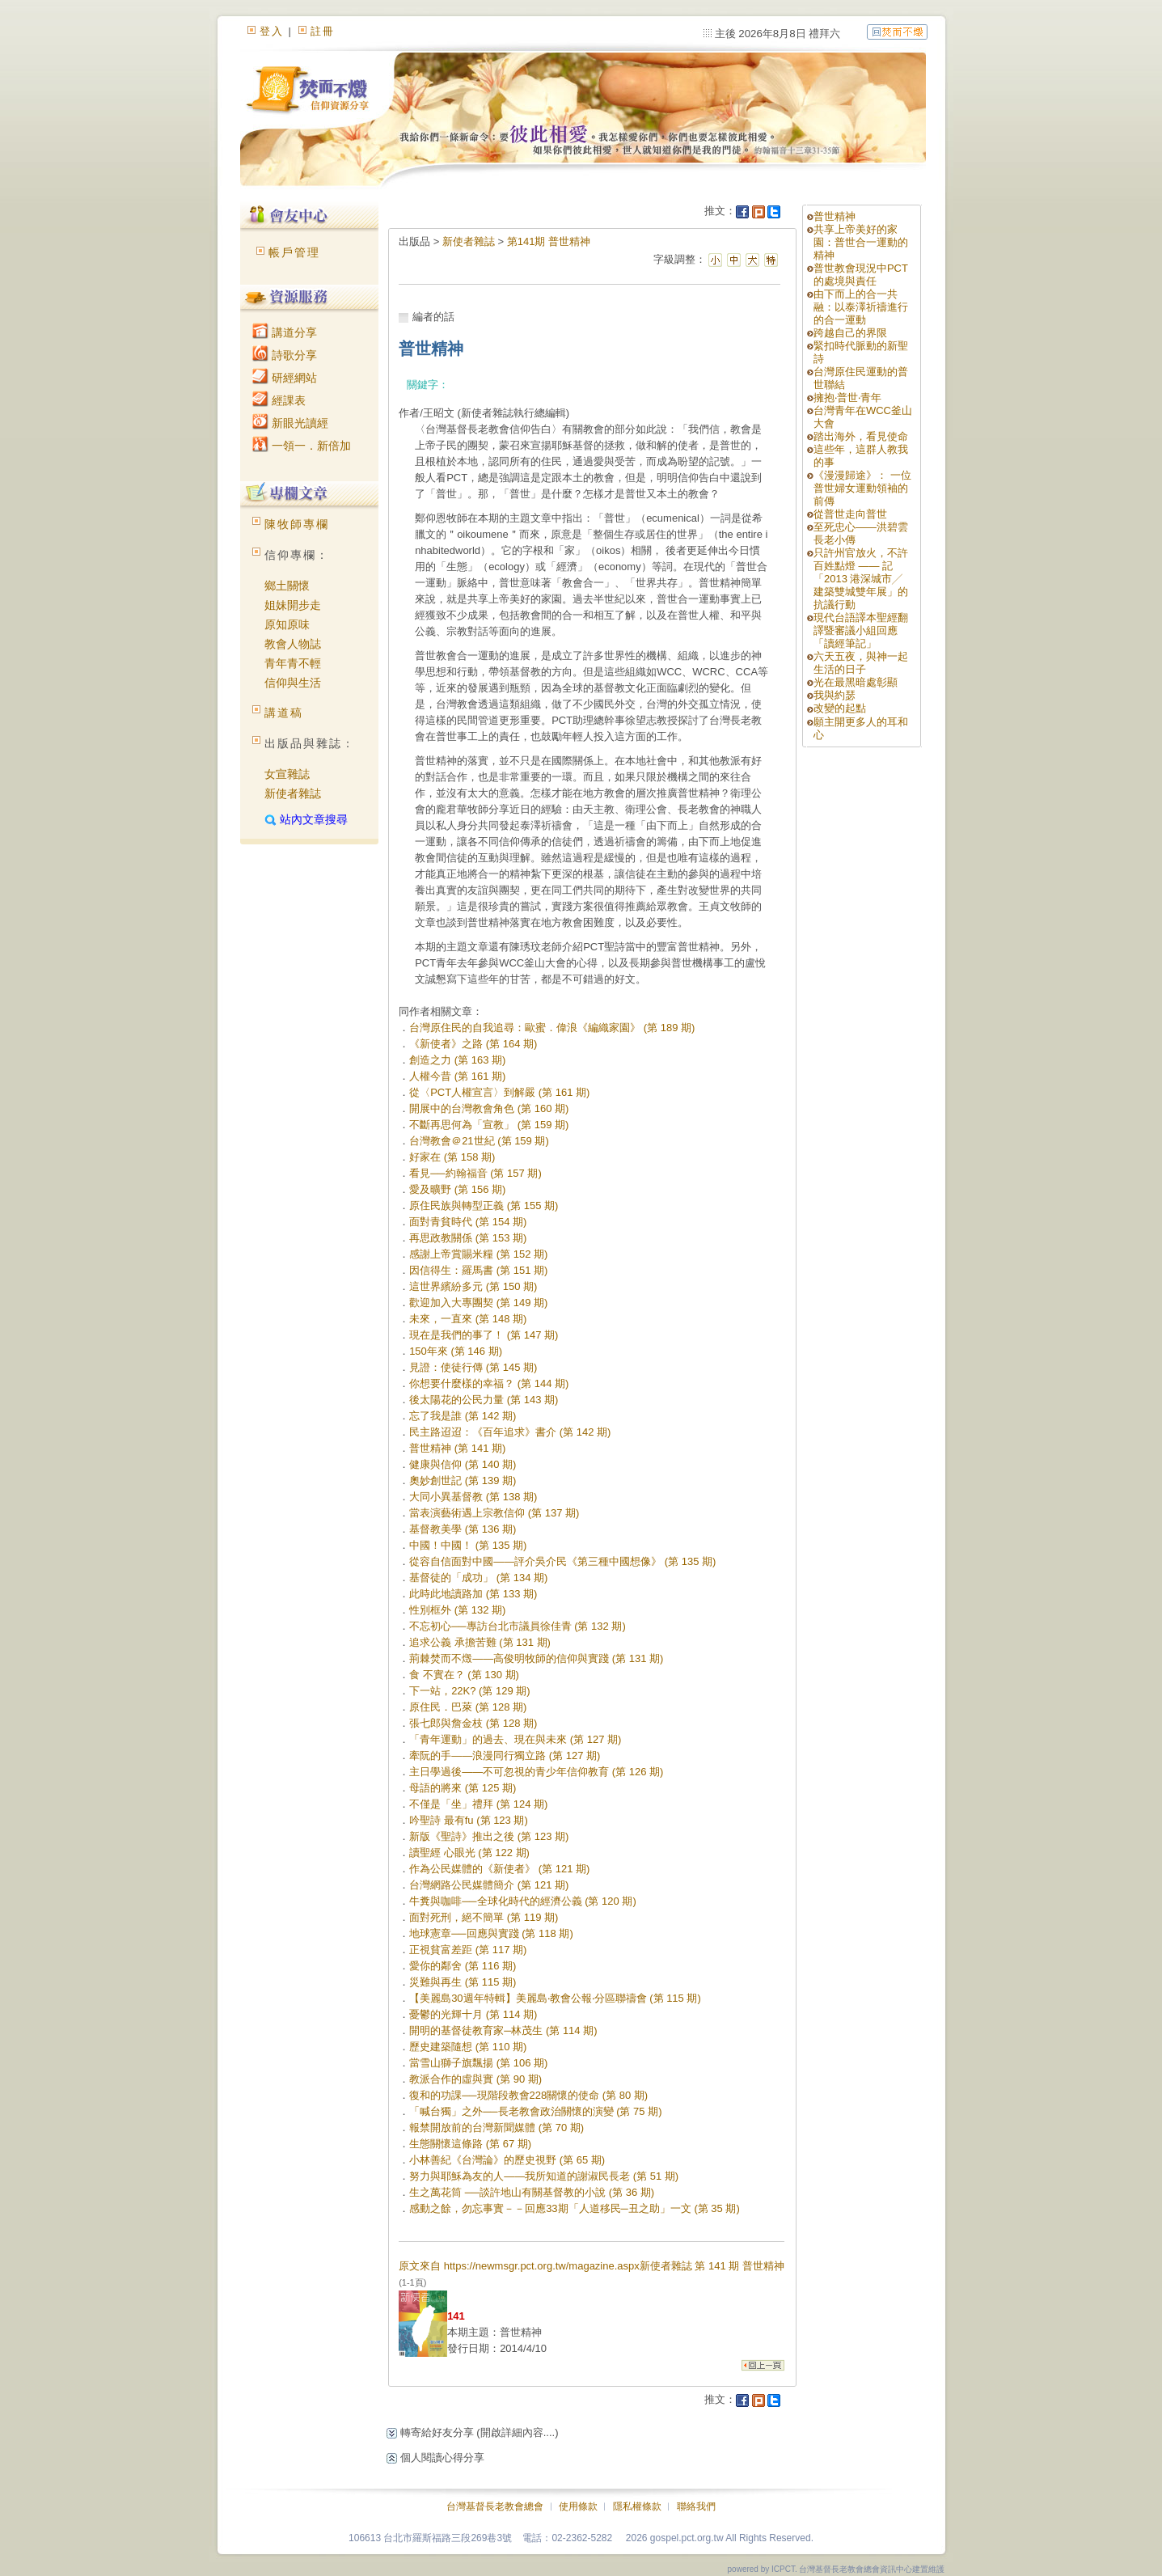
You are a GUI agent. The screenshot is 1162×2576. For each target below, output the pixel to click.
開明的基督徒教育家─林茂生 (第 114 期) (503, 2030)
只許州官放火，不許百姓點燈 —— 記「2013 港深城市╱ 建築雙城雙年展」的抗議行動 (860, 579)
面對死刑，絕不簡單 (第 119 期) (483, 1917)
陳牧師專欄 (296, 524)
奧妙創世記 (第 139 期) (462, 1480)
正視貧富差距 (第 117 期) (467, 1950)
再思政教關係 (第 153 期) (467, 1238)
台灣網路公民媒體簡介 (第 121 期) (488, 1885)
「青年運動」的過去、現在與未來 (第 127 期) (515, 1739)
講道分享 (284, 332)
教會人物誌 (292, 643)
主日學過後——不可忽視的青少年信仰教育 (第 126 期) (536, 1772)
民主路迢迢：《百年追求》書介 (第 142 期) (510, 1432)
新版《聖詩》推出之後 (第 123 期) (488, 1836)
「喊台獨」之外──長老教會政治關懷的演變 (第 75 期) (535, 2111)
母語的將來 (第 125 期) (462, 1788)
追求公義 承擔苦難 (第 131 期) (480, 1642)
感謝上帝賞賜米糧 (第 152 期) (478, 1254)
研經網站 (284, 377)
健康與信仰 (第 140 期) (462, 1464)
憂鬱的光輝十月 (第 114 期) (473, 2014)
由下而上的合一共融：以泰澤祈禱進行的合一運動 (860, 307)
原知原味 (287, 624)
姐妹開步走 (292, 605)
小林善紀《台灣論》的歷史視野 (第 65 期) (507, 2160)
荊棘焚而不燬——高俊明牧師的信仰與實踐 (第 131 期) (536, 1658)
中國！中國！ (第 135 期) (467, 1545)
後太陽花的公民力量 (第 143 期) (483, 1400)
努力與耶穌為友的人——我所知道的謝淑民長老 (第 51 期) (543, 2176)
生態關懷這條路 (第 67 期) (470, 2144)
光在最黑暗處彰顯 (855, 682)
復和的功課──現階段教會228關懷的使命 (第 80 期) (528, 2095)
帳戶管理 (294, 252)
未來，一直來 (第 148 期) (467, 1319)
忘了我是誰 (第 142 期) (462, 1416)
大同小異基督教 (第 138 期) (473, 1497)
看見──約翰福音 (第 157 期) (475, 1173)
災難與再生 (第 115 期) (462, 1982)
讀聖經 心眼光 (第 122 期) (469, 1852)
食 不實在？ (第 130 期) (464, 1675)
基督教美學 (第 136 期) (462, 1529)
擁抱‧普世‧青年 (847, 397)
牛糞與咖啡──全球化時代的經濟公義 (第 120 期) (522, 1901)
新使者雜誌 (292, 793)
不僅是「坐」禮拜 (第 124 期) (478, 1804)
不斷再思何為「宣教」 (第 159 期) (488, 1125)
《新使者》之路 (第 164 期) (473, 1044)
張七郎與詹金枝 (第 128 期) (473, 1723)
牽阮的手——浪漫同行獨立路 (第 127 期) (504, 1755)
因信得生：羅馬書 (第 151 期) (478, 1270)
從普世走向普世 (850, 514)
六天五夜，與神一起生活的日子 (860, 662)
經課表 (279, 400)
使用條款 (578, 2506)
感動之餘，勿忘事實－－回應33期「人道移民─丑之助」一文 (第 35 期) (574, 2208)
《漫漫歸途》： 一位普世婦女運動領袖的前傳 (862, 488)
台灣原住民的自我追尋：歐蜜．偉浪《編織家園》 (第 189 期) (552, 1028)
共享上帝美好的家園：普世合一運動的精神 (860, 242)
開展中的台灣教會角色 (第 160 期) (488, 1108)
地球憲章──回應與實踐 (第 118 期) (491, 1933)
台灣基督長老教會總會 (494, 2506)
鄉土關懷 (287, 585)
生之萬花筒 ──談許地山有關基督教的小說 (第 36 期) (531, 2192)
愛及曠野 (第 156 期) (457, 1189)
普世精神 (834, 216)
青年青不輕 (292, 663)
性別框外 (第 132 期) (457, 1610)
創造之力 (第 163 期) (457, 1060)
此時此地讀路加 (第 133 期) (473, 1594)
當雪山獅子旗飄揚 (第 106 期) (478, 2063)
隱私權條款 (637, 2506)
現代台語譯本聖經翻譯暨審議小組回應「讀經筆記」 (860, 630)
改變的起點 (839, 708)
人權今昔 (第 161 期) (457, 1076)
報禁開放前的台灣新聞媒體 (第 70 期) (496, 2127)
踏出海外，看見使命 (860, 436)
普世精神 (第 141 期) (457, 1448)
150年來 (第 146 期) (455, 1351)
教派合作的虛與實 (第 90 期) (475, 2079)
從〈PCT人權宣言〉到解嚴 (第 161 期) (499, 1092)
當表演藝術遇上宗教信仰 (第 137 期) (494, 1513)
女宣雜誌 (287, 774)
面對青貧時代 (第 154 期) (467, 1222)
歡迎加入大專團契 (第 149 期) (478, 1302)
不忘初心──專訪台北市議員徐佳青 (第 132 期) (517, 1626)
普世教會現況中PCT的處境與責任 (860, 274)
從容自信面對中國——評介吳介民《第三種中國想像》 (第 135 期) (562, 1561)
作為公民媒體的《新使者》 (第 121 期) (499, 1869)
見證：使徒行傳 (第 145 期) (473, 1367)
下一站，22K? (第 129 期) (469, 1691)
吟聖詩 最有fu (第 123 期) (468, 1820)
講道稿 (283, 712)
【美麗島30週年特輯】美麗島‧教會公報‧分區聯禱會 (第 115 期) (555, 1998)
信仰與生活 (292, 682)
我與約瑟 (834, 695)
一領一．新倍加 (301, 445)
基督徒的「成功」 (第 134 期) (478, 1577)
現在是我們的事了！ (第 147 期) (483, 1335)
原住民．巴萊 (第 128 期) (467, 1707)
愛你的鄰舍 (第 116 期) (462, 1966)
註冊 (323, 31)
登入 (272, 31)
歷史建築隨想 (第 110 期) (467, 2047)
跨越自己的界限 (850, 333)
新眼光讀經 (290, 423)
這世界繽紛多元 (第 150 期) (473, 1286)
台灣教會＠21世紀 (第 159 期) (479, 1141)
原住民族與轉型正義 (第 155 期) (483, 1205)
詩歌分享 (284, 355)
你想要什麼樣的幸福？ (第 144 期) (488, 1383)
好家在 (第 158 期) (452, 1157)
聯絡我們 (696, 2506)
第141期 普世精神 (548, 241)
